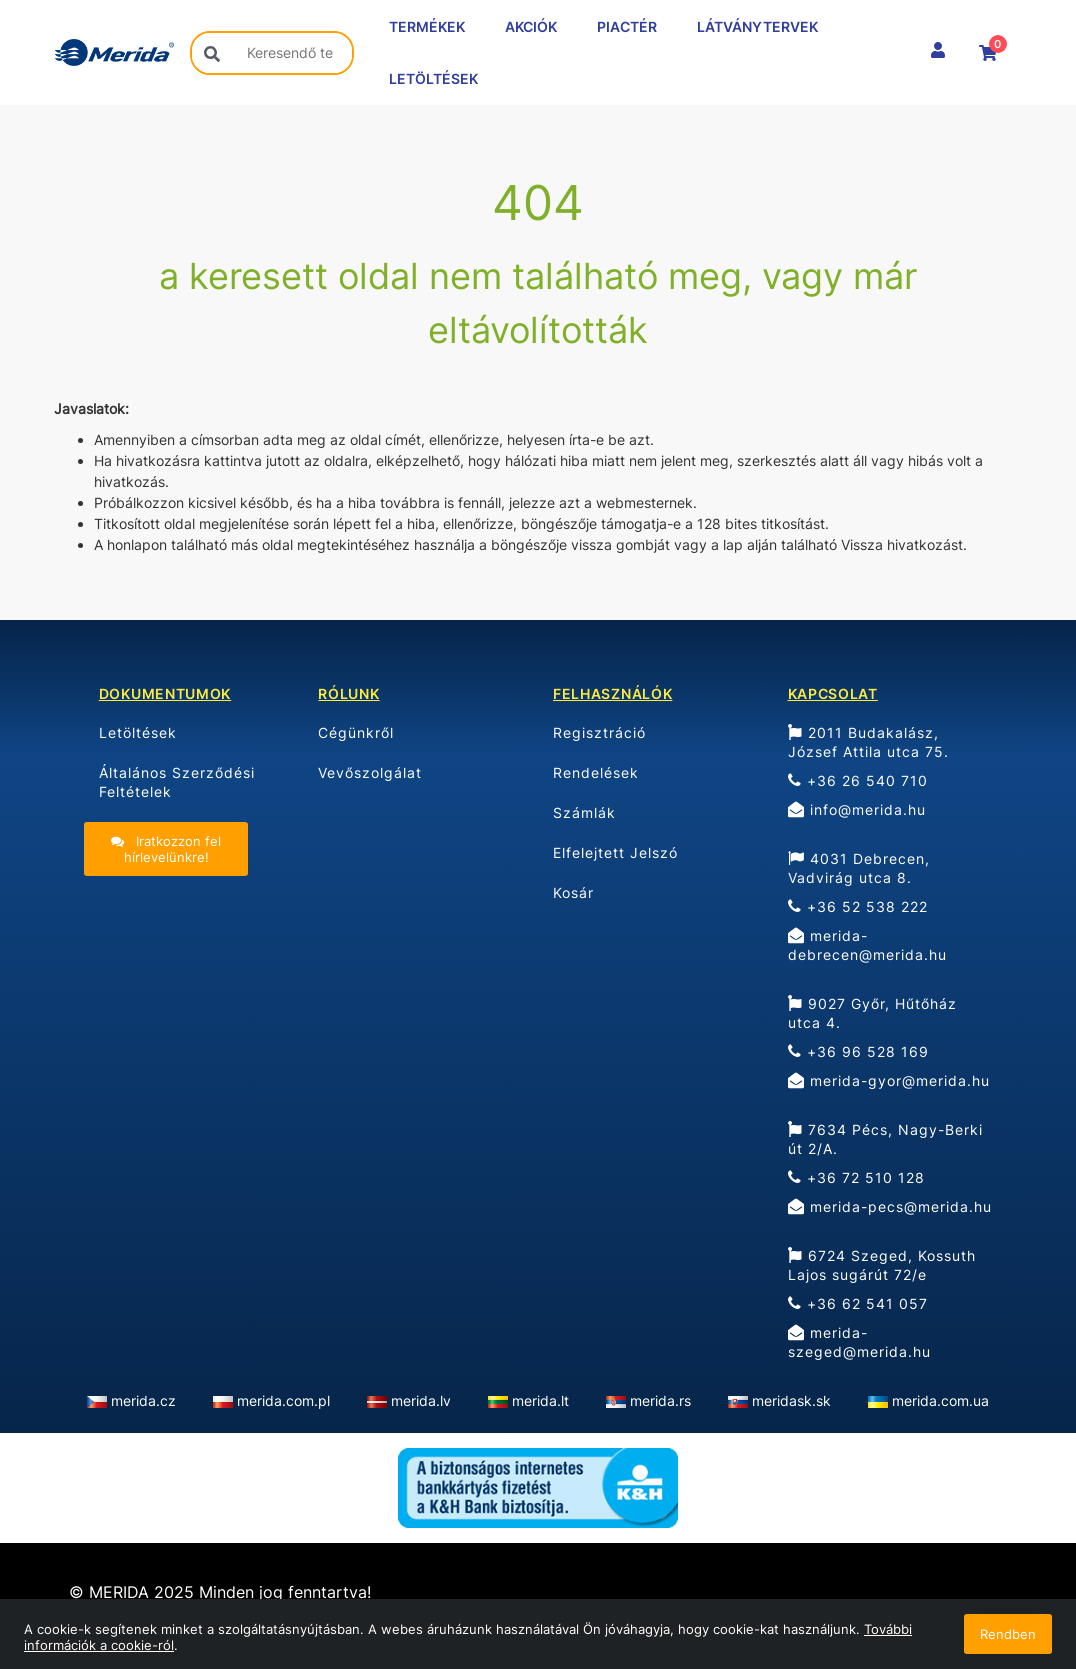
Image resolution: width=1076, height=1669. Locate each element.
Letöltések (138, 732)
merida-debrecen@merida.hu (867, 945)
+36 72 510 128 (856, 1177)
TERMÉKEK (427, 26)
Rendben (1008, 1634)
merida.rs (660, 1400)
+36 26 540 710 (858, 780)
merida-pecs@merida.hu (890, 1206)
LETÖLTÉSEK (433, 78)
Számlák (584, 812)
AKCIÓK (531, 26)
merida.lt (540, 1400)
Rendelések (596, 772)
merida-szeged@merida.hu (859, 1342)
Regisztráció (599, 732)
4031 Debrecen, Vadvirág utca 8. (859, 868)
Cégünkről (356, 732)
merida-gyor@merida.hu (889, 1080)
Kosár (573, 892)
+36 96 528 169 (858, 1051)
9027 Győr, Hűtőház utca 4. (872, 1013)
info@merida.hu (857, 809)
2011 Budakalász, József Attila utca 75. (868, 742)
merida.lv (421, 1400)
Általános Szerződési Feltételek (177, 782)
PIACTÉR (627, 26)
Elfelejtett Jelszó (615, 852)
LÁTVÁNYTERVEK (757, 26)
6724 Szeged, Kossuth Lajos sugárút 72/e (882, 1265)
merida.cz (143, 1400)
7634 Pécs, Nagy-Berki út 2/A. (885, 1139)
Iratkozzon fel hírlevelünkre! (166, 849)
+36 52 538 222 (858, 906)
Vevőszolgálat (370, 772)
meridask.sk (791, 1400)
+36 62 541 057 (858, 1303)
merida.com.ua (940, 1400)
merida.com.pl (283, 1400)
